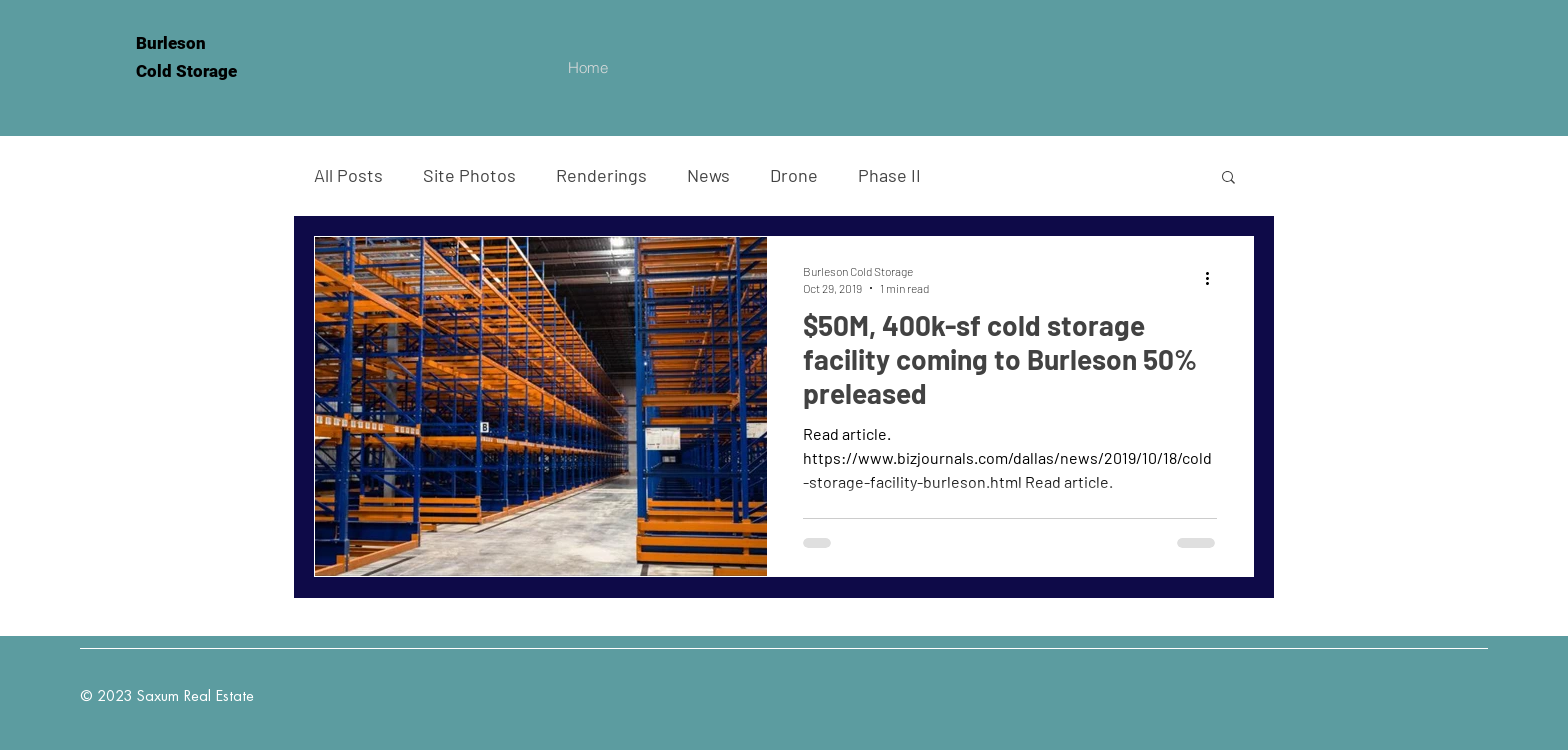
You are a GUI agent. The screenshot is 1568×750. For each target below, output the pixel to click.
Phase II (889, 175)
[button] (1228, 178)
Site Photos (469, 175)
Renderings (601, 175)
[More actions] (1214, 278)
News (708, 175)
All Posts (348, 175)
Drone (794, 175)
